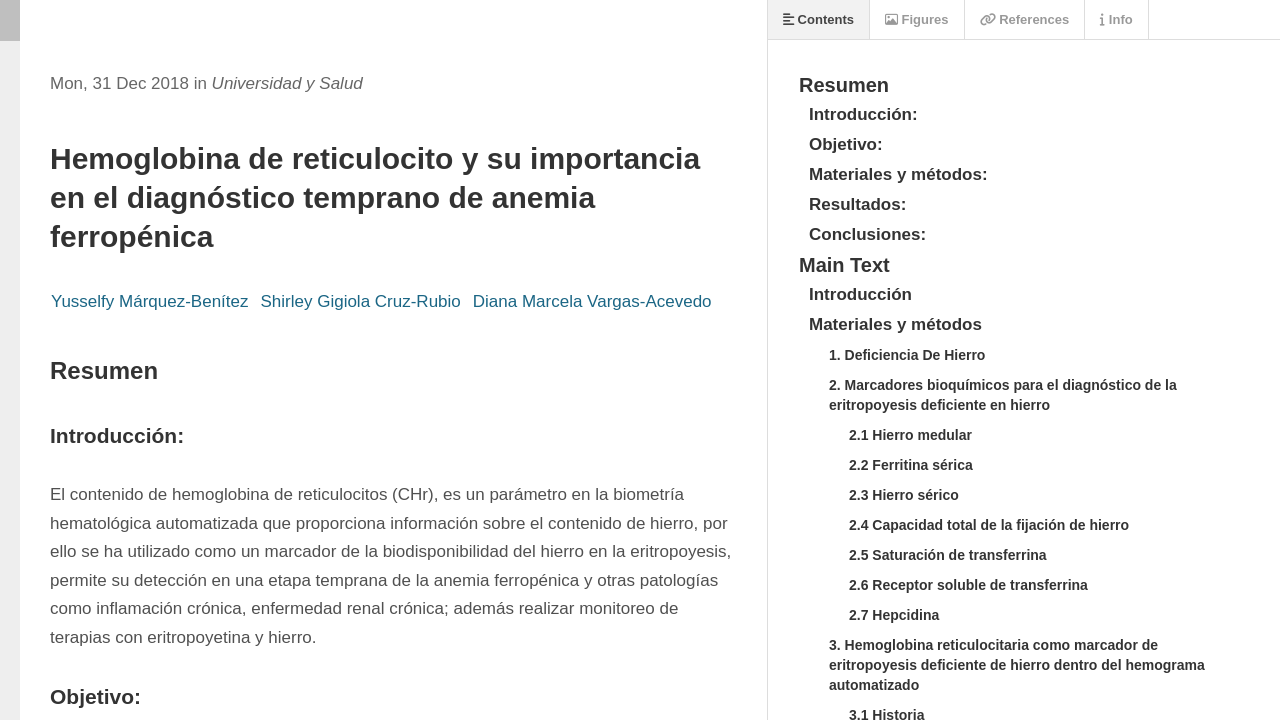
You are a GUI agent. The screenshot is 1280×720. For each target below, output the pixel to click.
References (1025, 19)
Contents (818, 19)
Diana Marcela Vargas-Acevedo (592, 301)
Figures (917, 19)
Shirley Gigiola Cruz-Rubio (360, 301)
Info (1116, 19)
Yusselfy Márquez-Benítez (149, 301)
